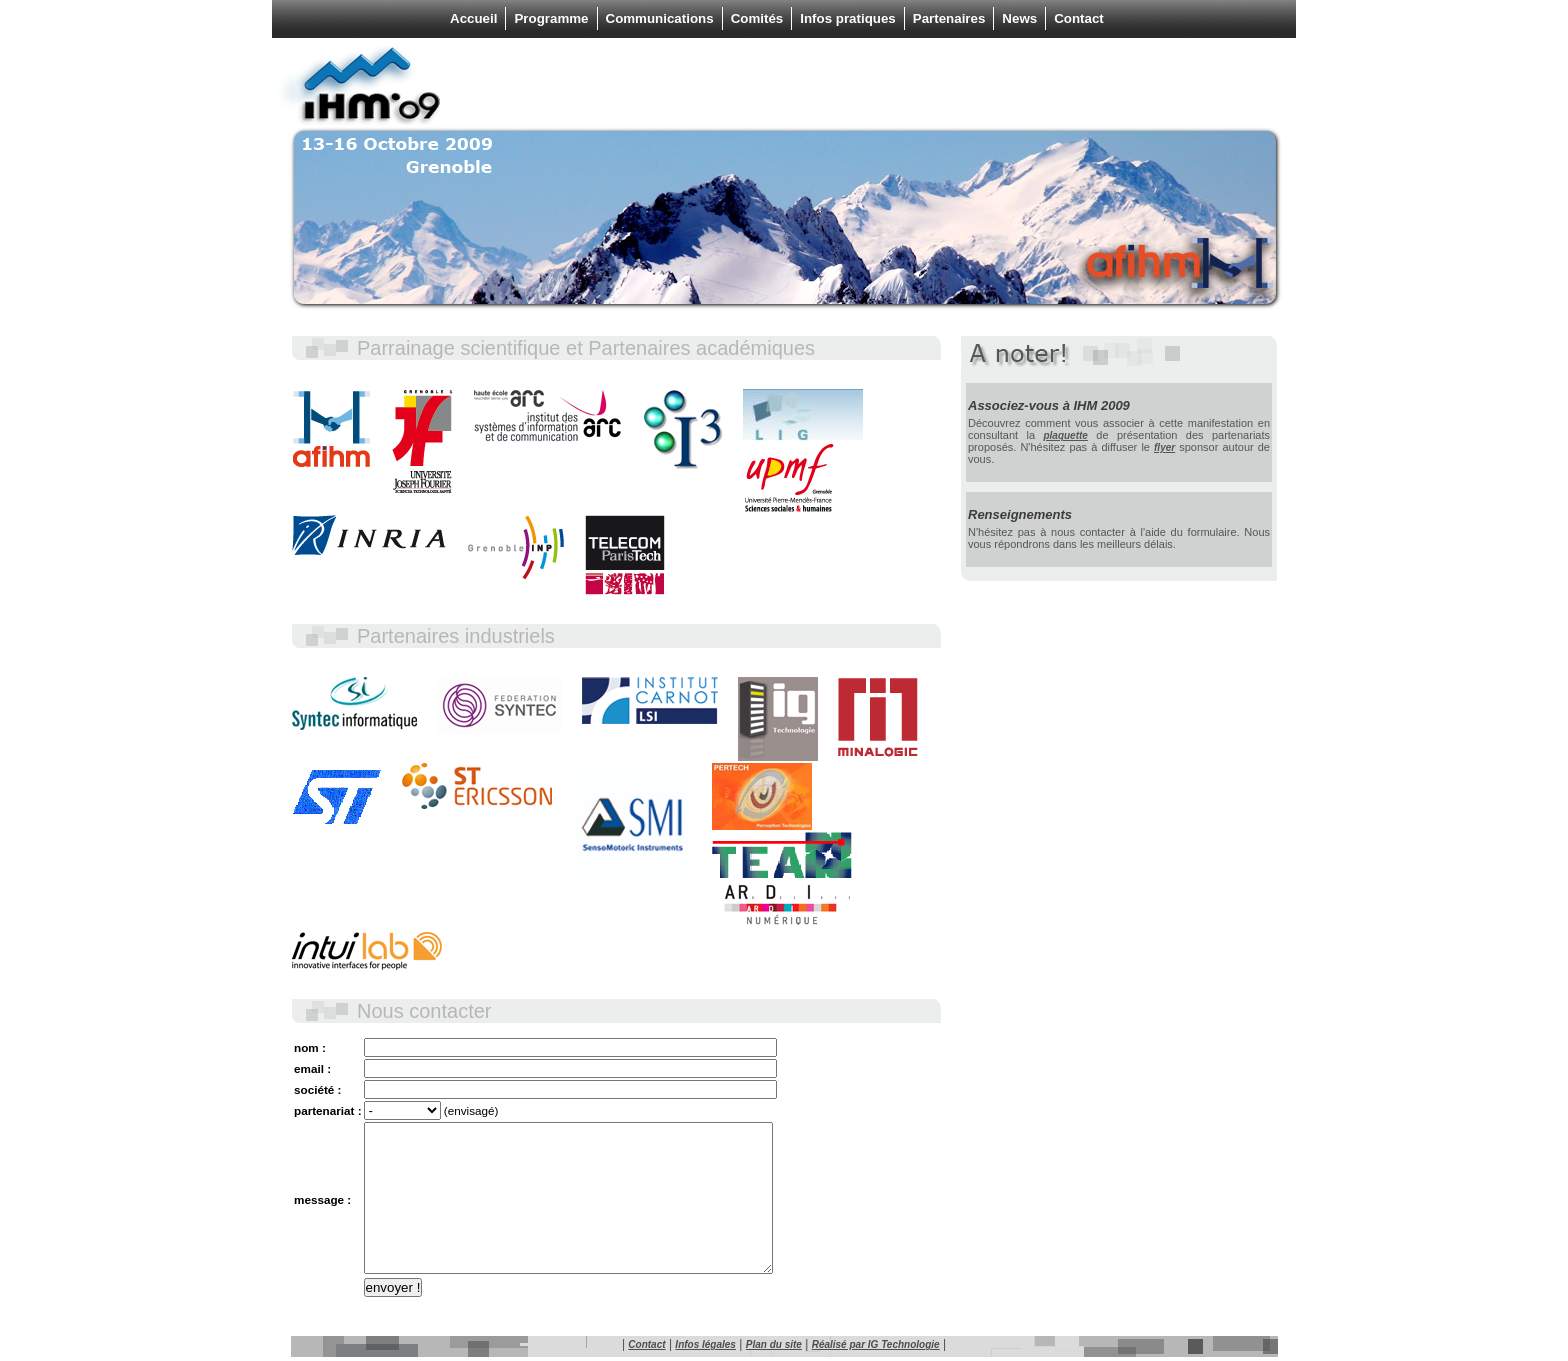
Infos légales (705, 1344)
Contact (1079, 18)
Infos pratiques (848, 18)
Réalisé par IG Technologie (876, 1344)
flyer (1164, 447)
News (1019, 18)
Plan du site (774, 1344)
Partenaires (949, 18)
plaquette (1065, 435)
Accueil (473, 18)
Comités (757, 18)
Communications (660, 18)
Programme (551, 18)
